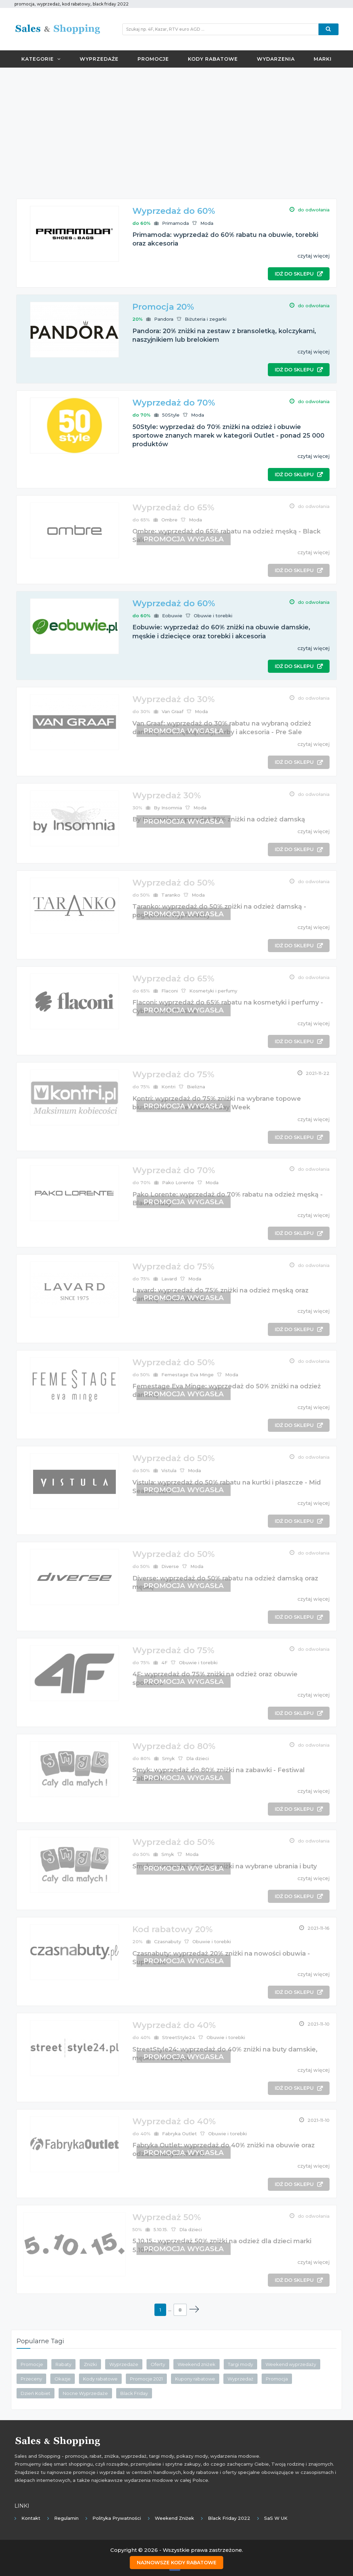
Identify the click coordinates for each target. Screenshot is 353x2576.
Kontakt (30, 2518)
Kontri (168, 1086)
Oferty (158, 2364)
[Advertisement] (176, 122)
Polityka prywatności (116, 2518)
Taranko (170, 895)
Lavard (169, 1278)
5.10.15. (160, 2229)
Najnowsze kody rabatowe (176, 2562)
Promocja (277, 2379)
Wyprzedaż (240, 2379)
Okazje (62, 2379)
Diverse (170, 1566)
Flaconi (169, 991)
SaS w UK (276, 2518)
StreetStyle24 (178, 2037)
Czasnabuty (167, 1941)
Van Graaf (172, 711)
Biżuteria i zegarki (205, 319)
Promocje (153, 59)
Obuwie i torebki (213, 615)
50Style (171, 415)
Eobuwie (172, 615)
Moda (206, 223)
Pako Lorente (178, 1182)
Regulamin (66, 2518)
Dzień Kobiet (35, 2393)
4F (164, 1662)
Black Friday (134, 2393)
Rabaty (63, 2364)
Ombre (169, 519)
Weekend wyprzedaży (290, 2364)
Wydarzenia (276, 59)
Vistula (168, 1470)
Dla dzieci (197, 1758)
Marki (323, 59)
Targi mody (240, 2364)
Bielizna (196, 1086)
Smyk (168, 1758)
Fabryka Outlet (179, 2133)
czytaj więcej (313, 256)
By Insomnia (168, 807)
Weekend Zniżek (174, 2518)
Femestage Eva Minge (187, 1374)
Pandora (163, 319)
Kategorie (41, 59)
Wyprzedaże (99, 59)
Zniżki (90, 2364)
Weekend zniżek (196, 2364)
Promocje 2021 (146, 2379)
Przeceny (31, 2379)
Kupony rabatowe (195, 2379)
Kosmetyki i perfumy (213, 991)
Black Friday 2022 (229, 2518)
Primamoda (175, 223)
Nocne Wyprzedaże (85, 2393)
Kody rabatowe (213, 59)
